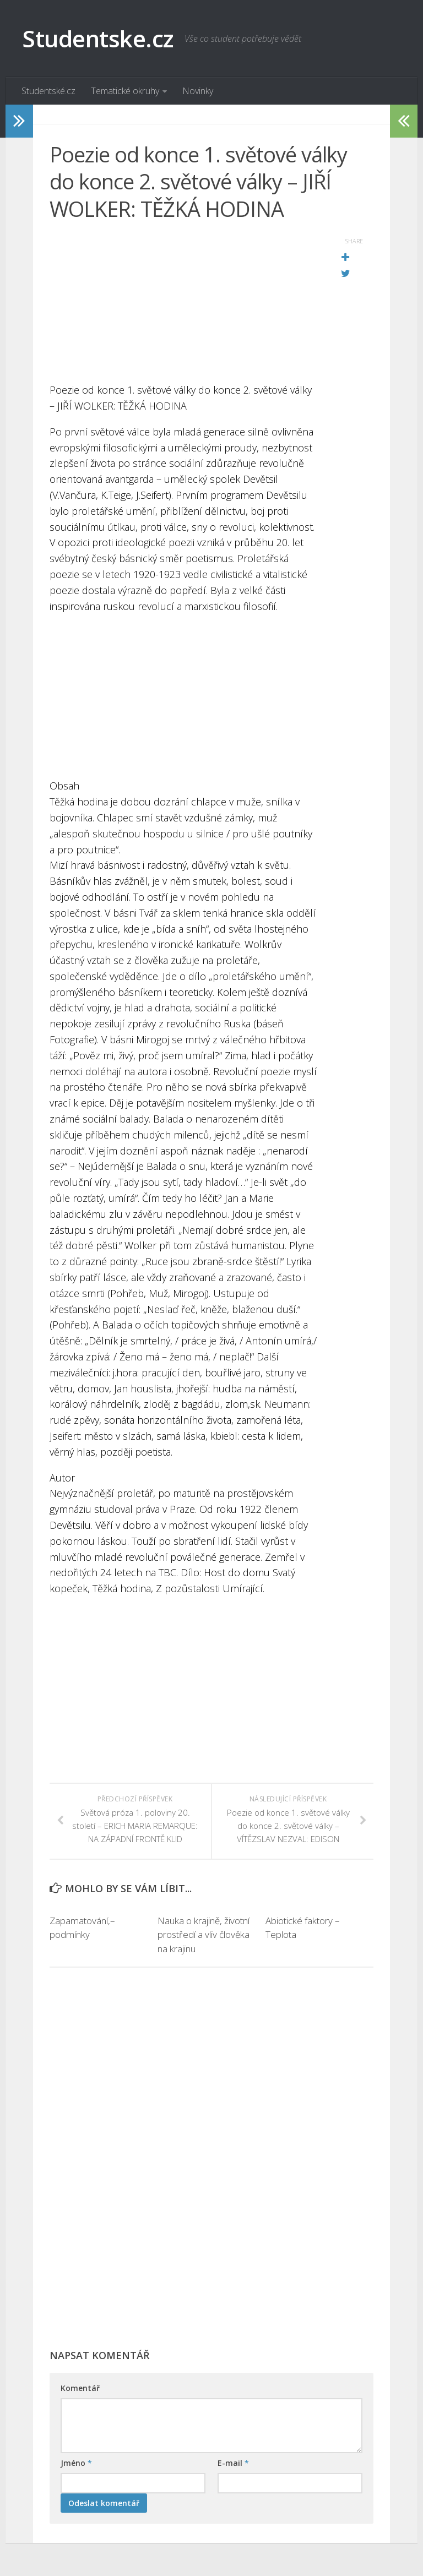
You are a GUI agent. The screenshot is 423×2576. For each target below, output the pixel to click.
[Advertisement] (184, 305)
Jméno (76, 2463)
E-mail (233, 2463)
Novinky (197, 91)
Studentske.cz (97, 38)
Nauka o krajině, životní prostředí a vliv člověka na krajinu (204, 1934)
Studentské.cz (48, 91)
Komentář (80, 2388)
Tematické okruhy (125, 91)
